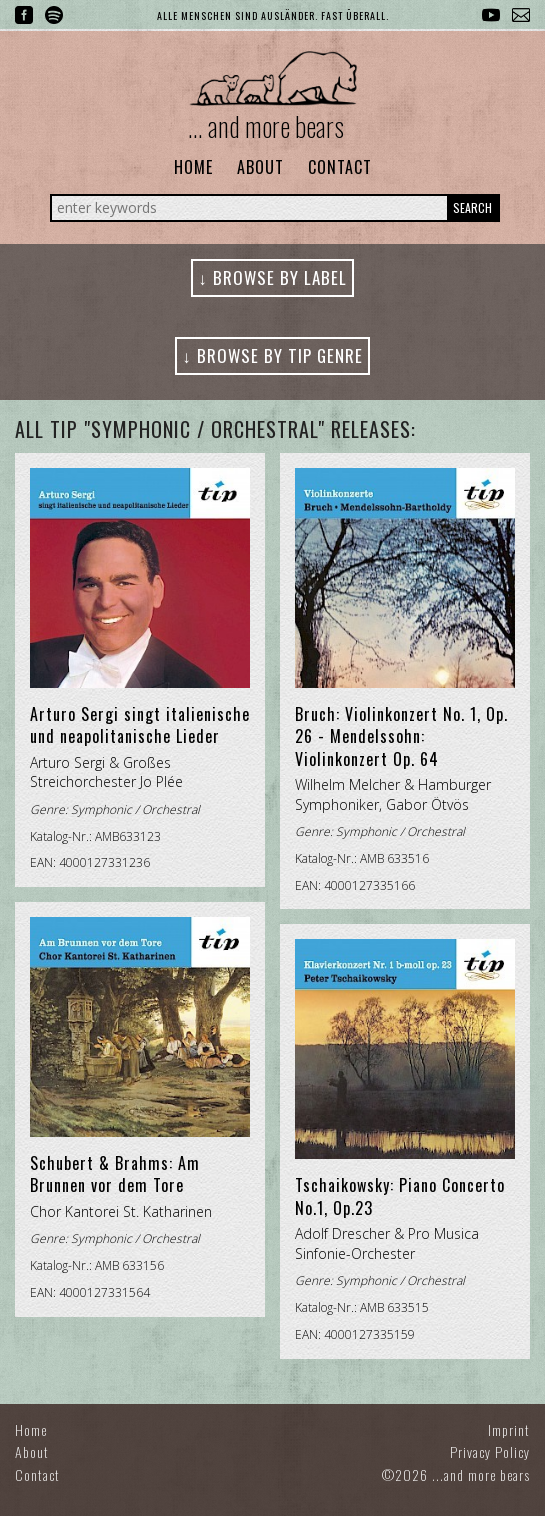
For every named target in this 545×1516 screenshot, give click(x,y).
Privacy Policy (490, 1451)
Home (193, 167)
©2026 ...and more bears (456, 1474)
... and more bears (266, 126)
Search (472, 207)
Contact (340, 167)
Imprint (509, 1429)
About (260, 167)
